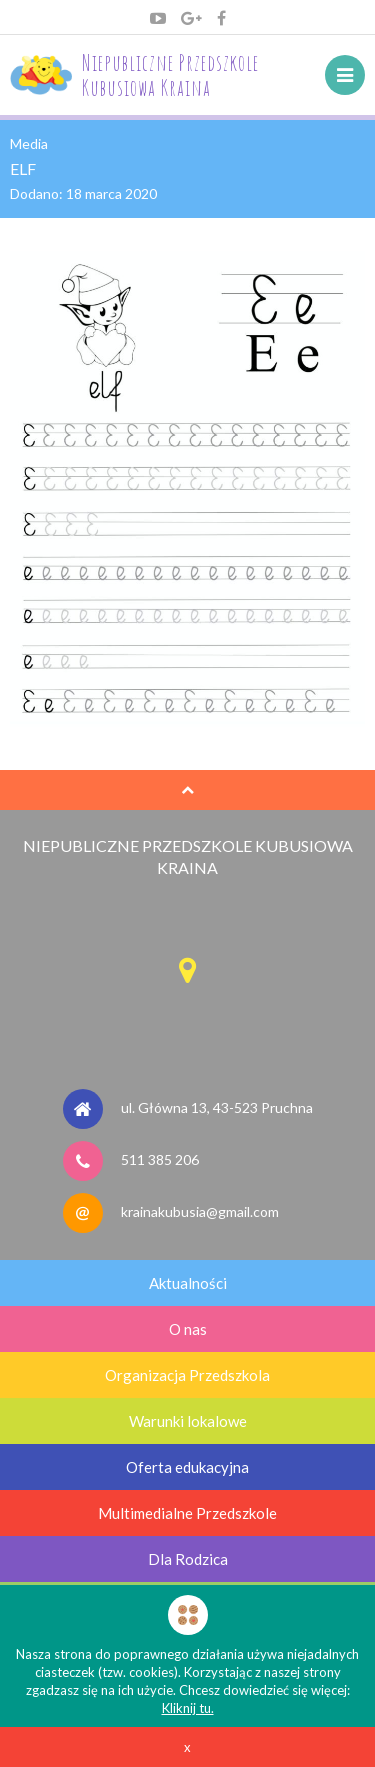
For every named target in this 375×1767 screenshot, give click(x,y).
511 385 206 (160, 1159)
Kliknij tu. (188, 1708)
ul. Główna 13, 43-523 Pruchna (217, 1107)
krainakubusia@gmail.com (200, 1211)
